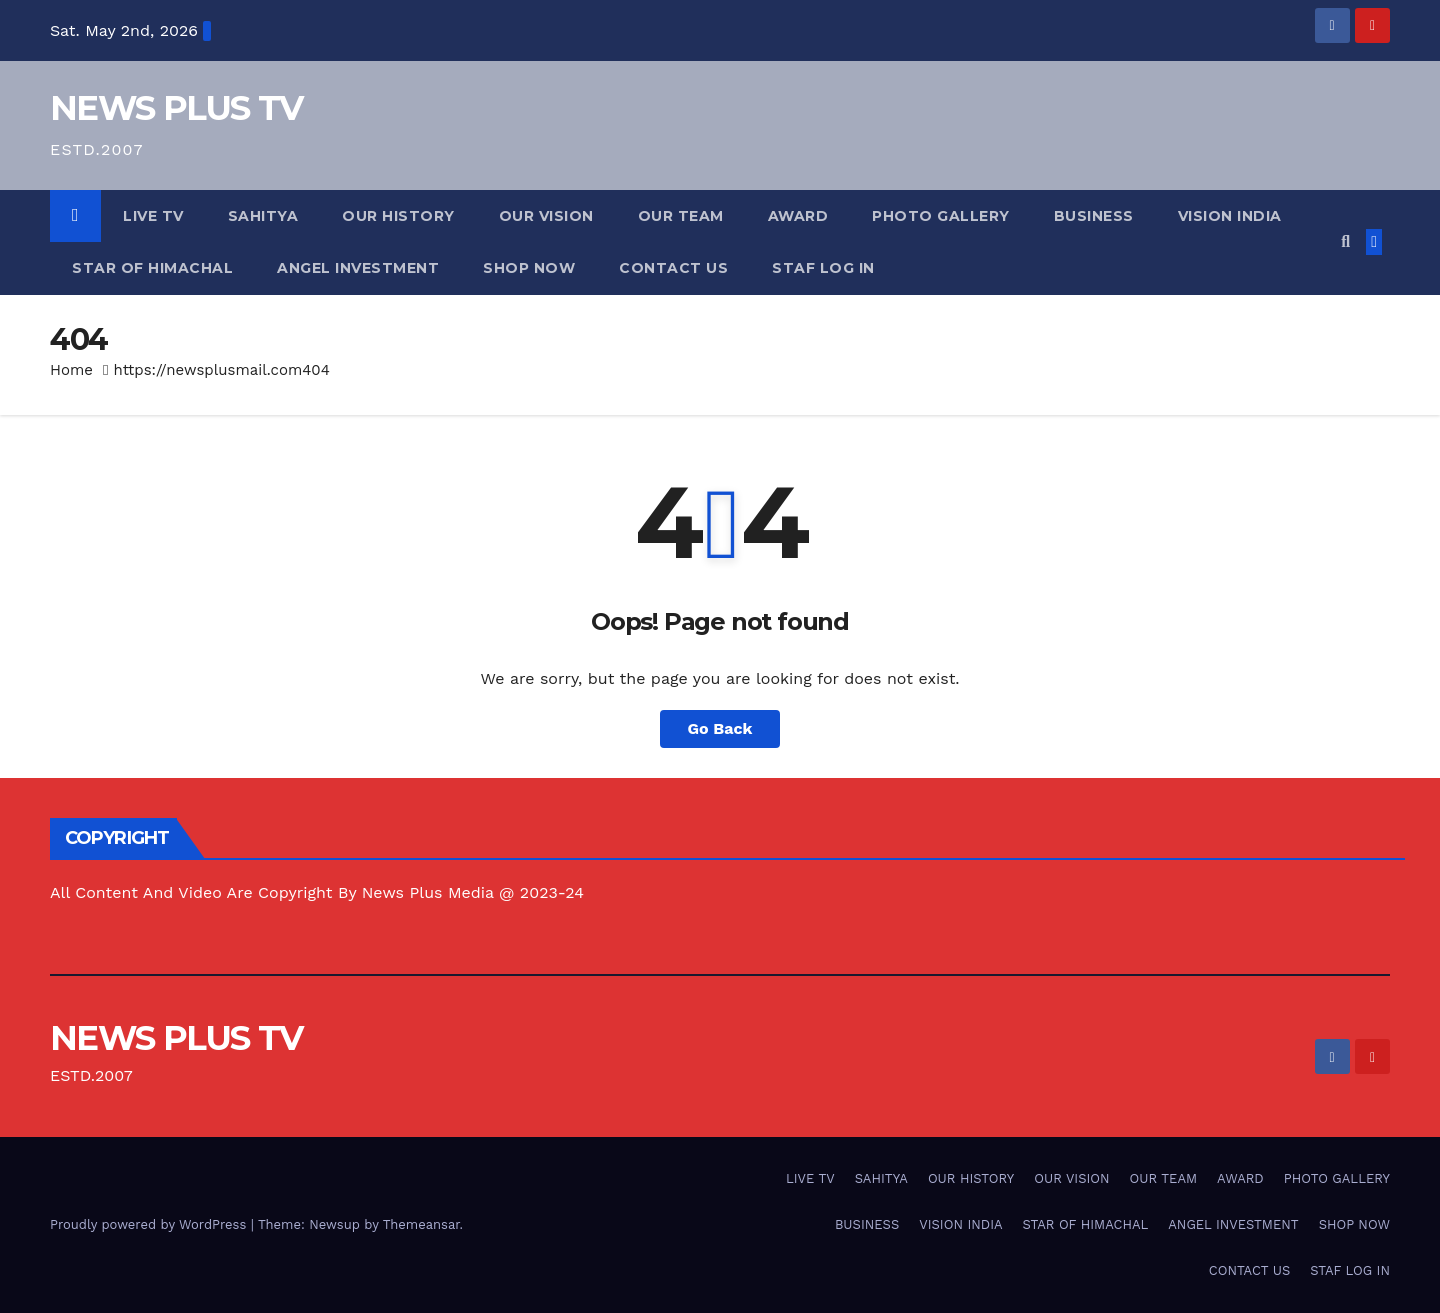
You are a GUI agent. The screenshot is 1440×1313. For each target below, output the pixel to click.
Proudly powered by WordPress (150, 1224)
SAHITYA (263, 216)
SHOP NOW (529, 268)
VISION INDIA (1230, 216)
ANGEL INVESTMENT (358, 268)
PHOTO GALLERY (941, 216)
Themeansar (421, 1224)
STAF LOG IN (823, 268)
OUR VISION (546, 216)
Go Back (720, 728)
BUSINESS (1094, 216)
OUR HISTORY (398, 216)
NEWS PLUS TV (176, 108)
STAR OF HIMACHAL (152, 268)
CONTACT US (673, 268)
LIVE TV (153, 216)
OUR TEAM (681, 216)
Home (71, 370)
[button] (1345, 241)
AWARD (798, 216)
